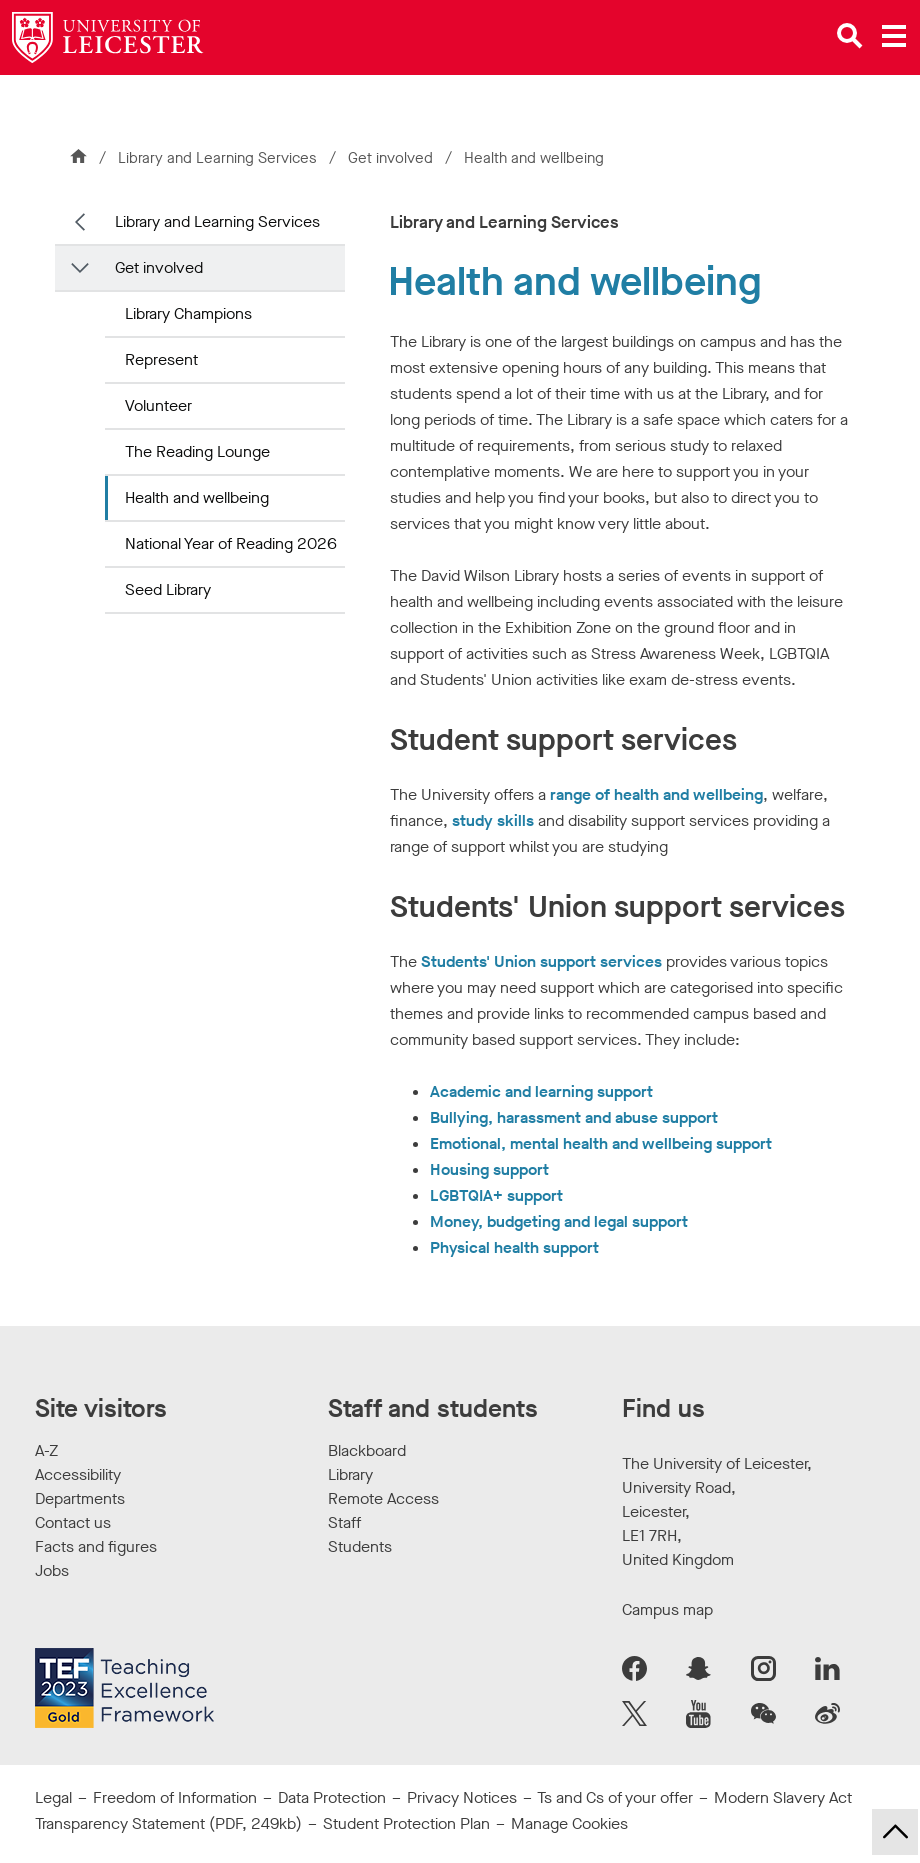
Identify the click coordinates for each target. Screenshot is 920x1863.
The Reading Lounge (197, 451)
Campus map (667, 1609)
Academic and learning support (541, 1091)
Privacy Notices (462, 1797)
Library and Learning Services (217, 158)
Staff (344, 1522)
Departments (80, 1498)
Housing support (489, 1169)
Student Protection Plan (406, 1823)
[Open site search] (850, 36)
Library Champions (188, 313)
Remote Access (383, 1498)
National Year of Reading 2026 (231, 543)
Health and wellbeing (197, 497)
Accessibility (78, 1474)
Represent (161, 359)
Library (350, 1474)
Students (360, 1546)
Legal (53, 1797)
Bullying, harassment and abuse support (574, 1117)
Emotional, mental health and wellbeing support (601, 1143)
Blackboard (367, 1450)
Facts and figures (96, 1546)
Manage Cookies (569, 1823)
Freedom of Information (175, 1797)
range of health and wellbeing (656, 794)
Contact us (73, 1522)
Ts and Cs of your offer (615, 1797)
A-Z (46, 1450)
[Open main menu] (894, 36)
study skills (493, 820)
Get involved (392, 158)
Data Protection (332, 1797)
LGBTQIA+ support (496, 1195)
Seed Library (168, 589)
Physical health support (514, 1247)
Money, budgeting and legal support (559, 1221)
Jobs (52, 1570)
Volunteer (158, 405)
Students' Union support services (541, 961)
